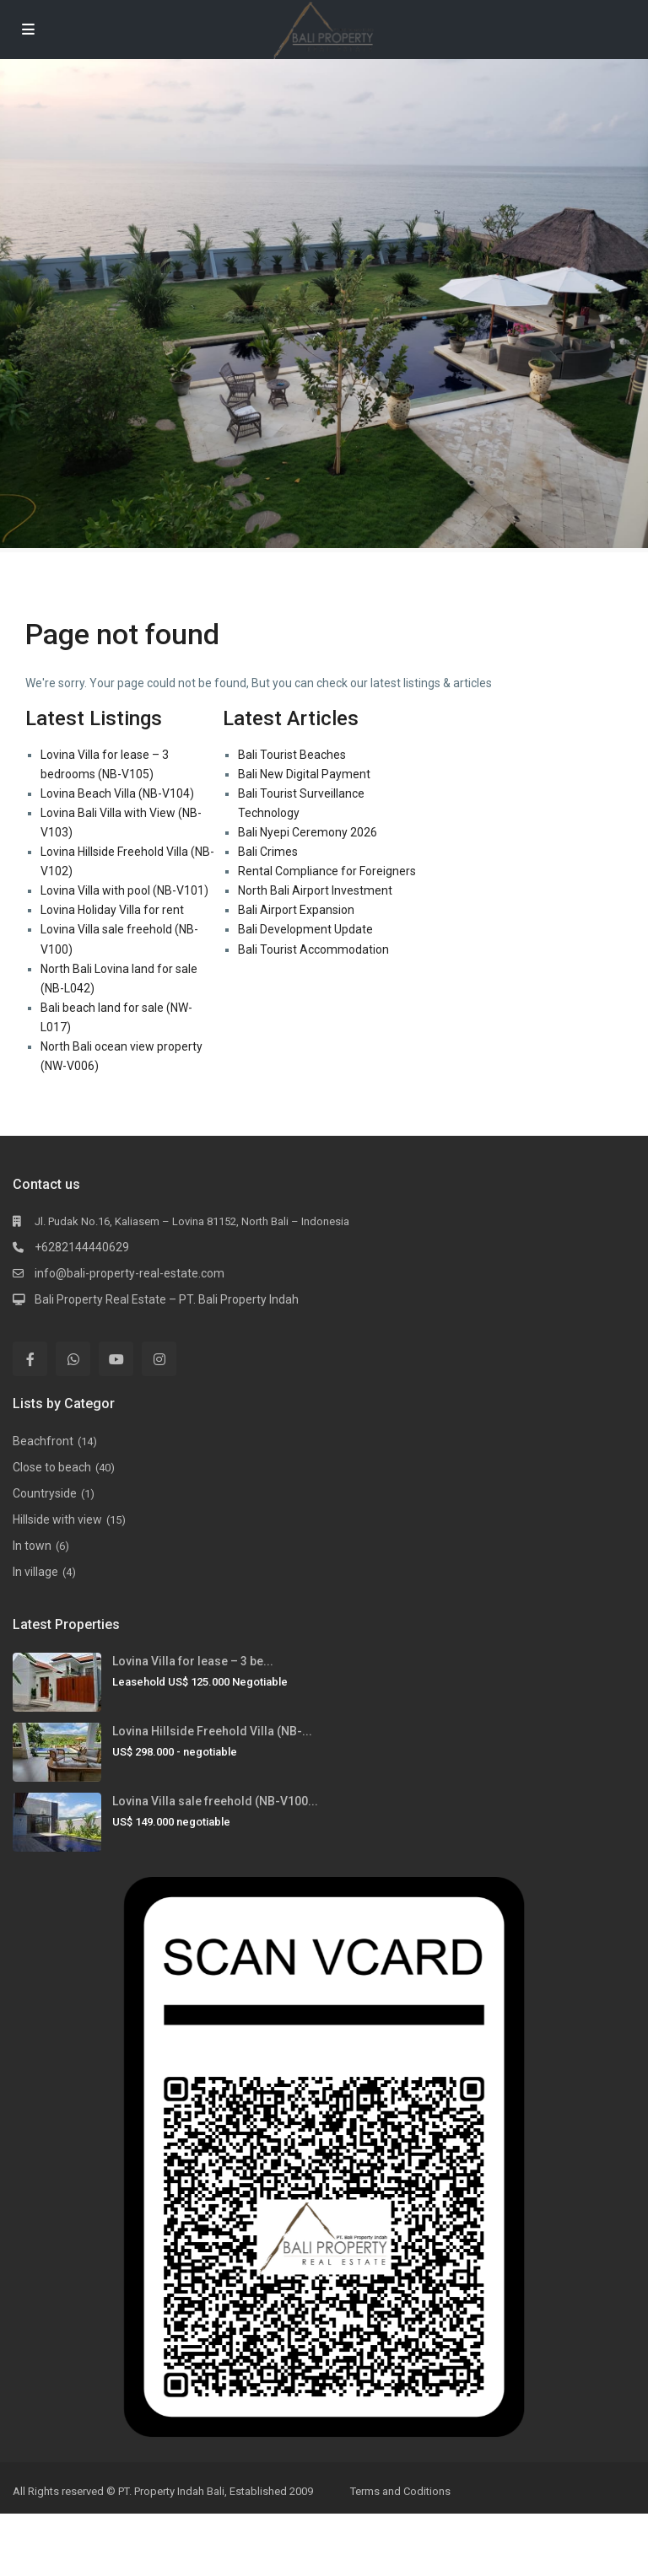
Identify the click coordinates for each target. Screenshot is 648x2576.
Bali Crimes (268, 851)
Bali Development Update (305, 929)
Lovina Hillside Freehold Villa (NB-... (212, 1731)
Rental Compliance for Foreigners (327, 871)
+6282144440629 (82, 1247)
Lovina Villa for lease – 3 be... (192, 1661)
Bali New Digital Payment (304, 774)
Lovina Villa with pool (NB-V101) (124, 890)
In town (32, 1545)
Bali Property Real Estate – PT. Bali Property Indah (167, 1299)
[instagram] (159, 1359)
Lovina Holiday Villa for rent (112, 910)
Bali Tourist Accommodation (313, 949)
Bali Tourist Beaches (292, 754)
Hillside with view (57, 1519)
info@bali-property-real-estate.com (129, 1273)
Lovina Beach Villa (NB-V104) (117, 793)
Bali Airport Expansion (296, 910)
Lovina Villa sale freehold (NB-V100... (215, 1801)
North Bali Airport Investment (315, 890)
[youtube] (116, 1359)
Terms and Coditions (400, 2491)
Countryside (45, 1493)
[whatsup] (73, 1359)
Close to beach (52, 1467)
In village (35, 1571)
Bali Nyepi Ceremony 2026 (307, 832)
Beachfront (43, 1441)
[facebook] (30, 1359)
